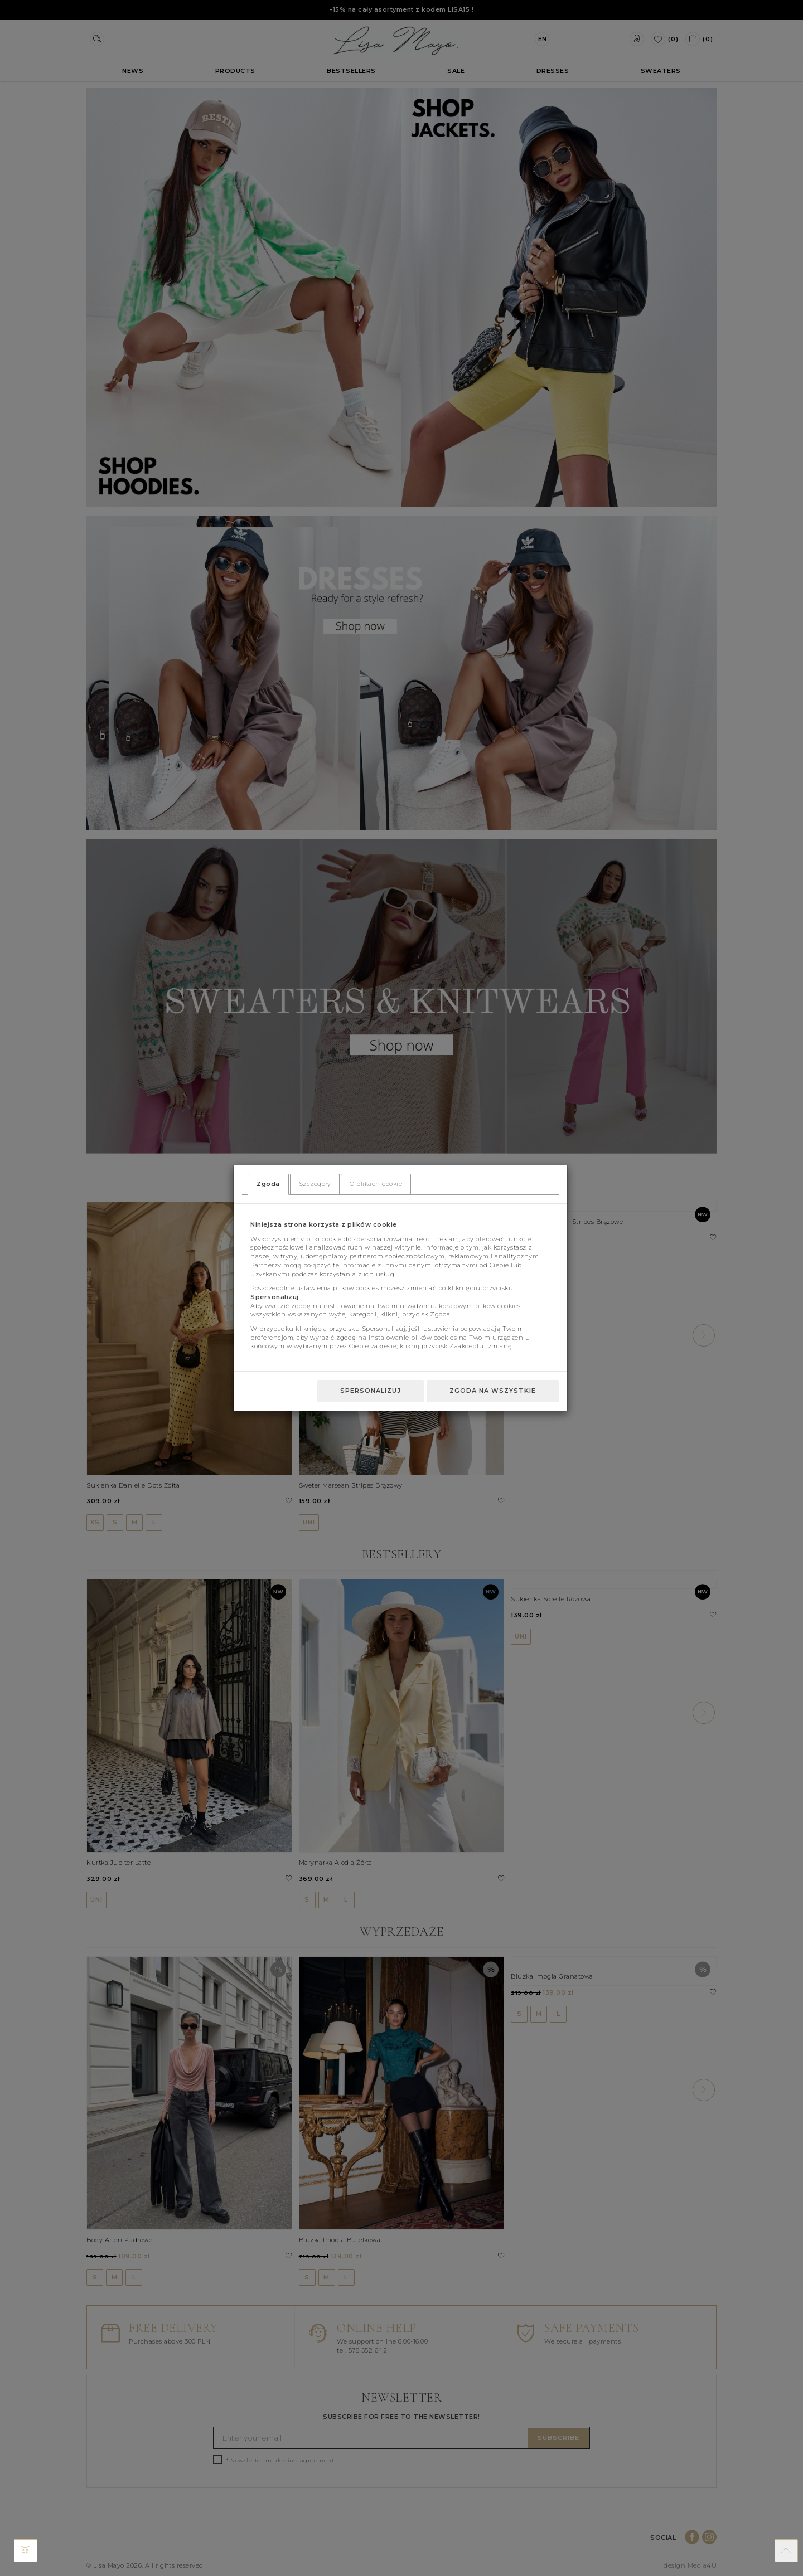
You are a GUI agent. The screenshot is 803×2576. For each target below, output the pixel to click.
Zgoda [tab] (268, 1184)
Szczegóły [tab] (315, 1184)
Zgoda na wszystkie (492, 1390)
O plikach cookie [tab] (376, 1184)
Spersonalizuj (370, 1390)
